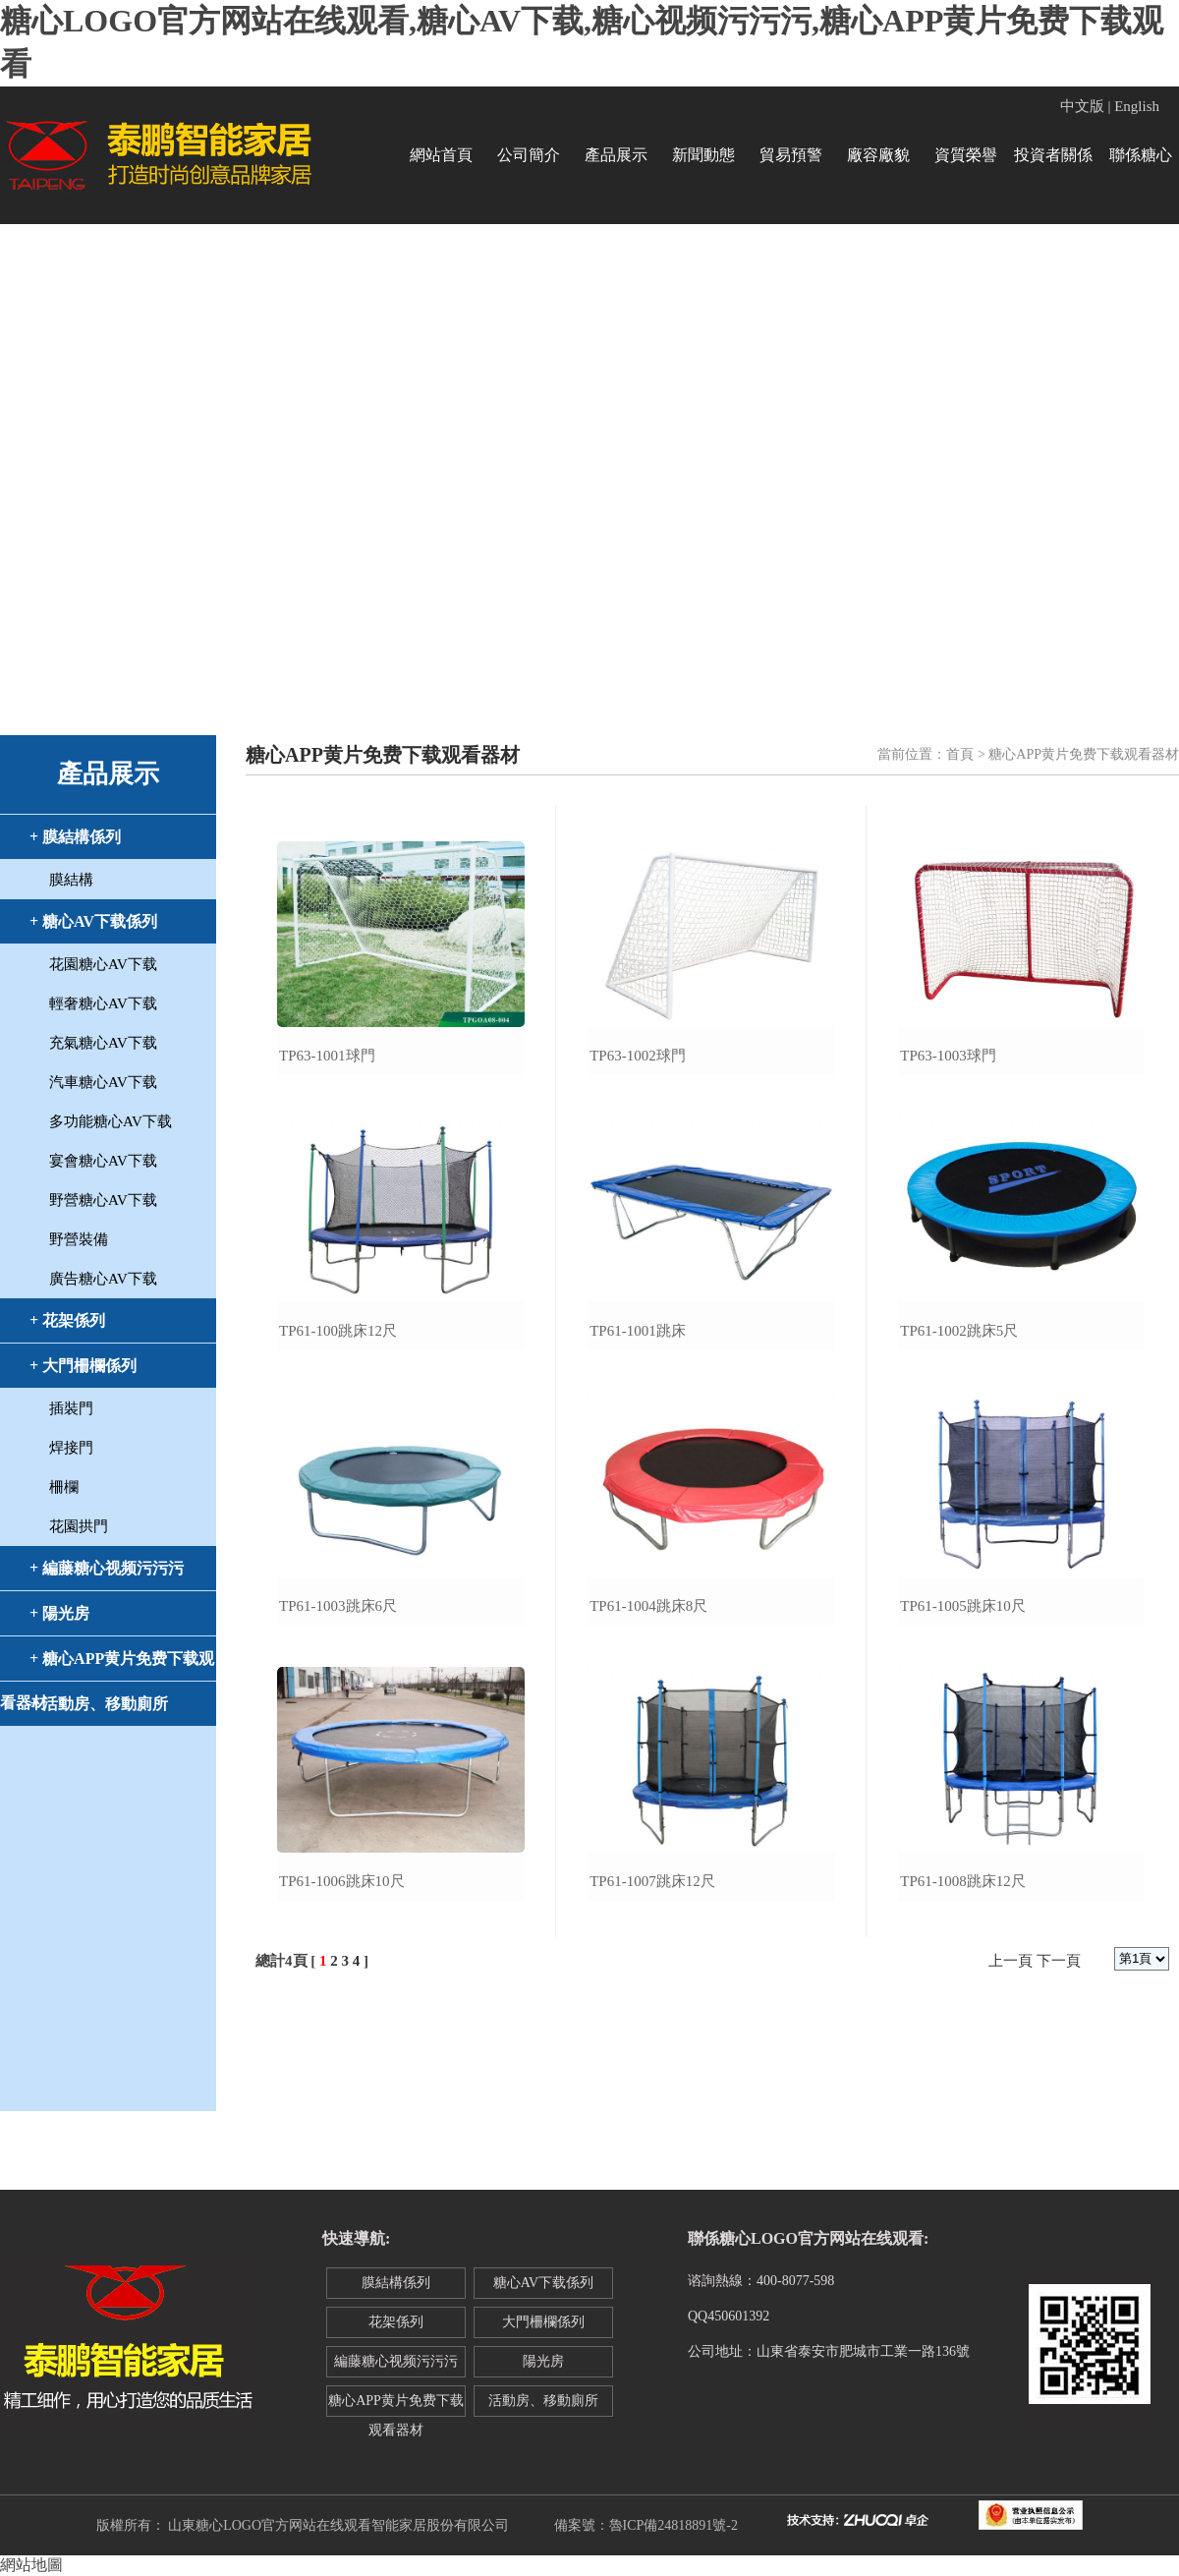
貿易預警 (790, 154)
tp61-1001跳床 (638, 1331)
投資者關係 (1053, 154)
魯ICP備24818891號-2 (673, 2525)
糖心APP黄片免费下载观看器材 (396, 2405)
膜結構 (71, 879)
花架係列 (395, 2322)
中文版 (1082, 106)
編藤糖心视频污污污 (396, 2361)
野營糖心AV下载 (103, 1200)
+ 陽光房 (59, 1613)
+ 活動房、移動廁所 (98, 1703)
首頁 (960, 754)
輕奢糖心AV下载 (103, 1003)
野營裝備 (78, 1239)
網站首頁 (441, 154)
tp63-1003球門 (948, 1055)
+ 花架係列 (67, 1320)
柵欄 (64, 1487)
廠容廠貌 (878, 154)
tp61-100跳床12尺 (338, 1331)
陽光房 (543, 2361)
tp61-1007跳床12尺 (652, 1881)
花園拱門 (78, 1526)
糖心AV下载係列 (543, 2282)
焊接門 (71, 1448)
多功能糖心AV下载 (110, 1121)
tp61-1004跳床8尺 (648, 1606)
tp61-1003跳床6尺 (338, 1606)
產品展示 (616, 154)
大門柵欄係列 (543, 2322)
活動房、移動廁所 (543, 2400)
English (1136, 106)
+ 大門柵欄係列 (83, 1365)
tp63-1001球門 (327, 1055)
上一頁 (1010, 1961)
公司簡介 (528, 154)
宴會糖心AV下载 (103, 1161)
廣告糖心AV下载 (103, 1279)
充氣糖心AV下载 (103, 1043)
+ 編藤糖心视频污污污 (106, 1568)
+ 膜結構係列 (75, 837)
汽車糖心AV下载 (103, 1082)
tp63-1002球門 (638, 1055)
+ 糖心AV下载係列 (93, 921)
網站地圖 (31, 2564)
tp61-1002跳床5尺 (959, 1331)
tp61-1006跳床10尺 (342, 1881)
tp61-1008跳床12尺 (963, 1881)
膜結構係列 (396, 2282)
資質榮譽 (965, 154)
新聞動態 (703, 154)
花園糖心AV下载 (103, 964)
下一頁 (1059, 1961)
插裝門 (71, 1408)
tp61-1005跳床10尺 (963, 1606)
